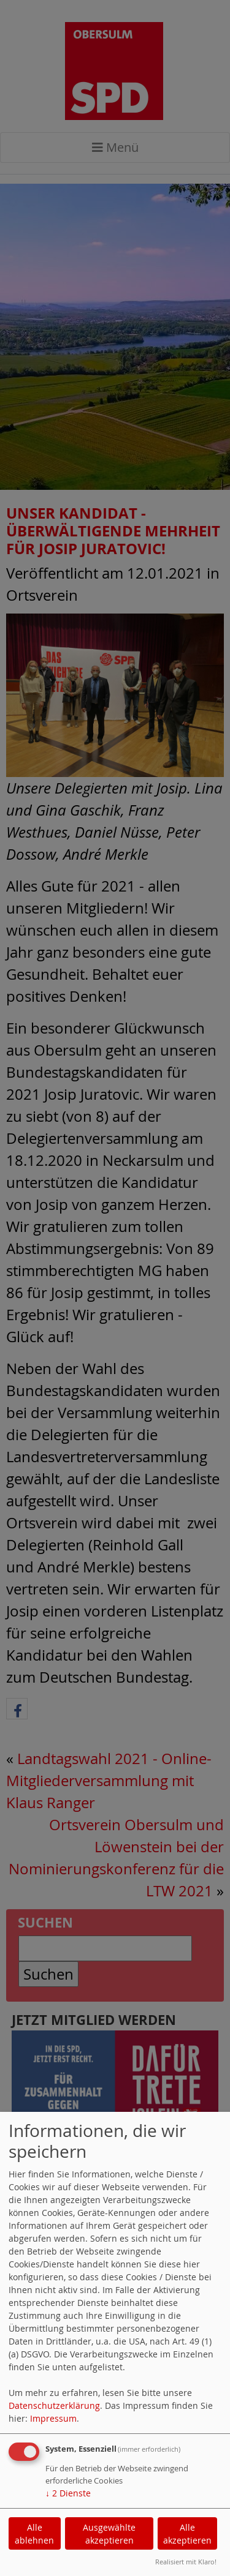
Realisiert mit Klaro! (186, 2561)
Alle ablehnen (34, 2534)
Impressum (53, 2418)
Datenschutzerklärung (54, 2405)
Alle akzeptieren (187, 2534)
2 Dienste (68, 2493)
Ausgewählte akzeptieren (109, 2534)
